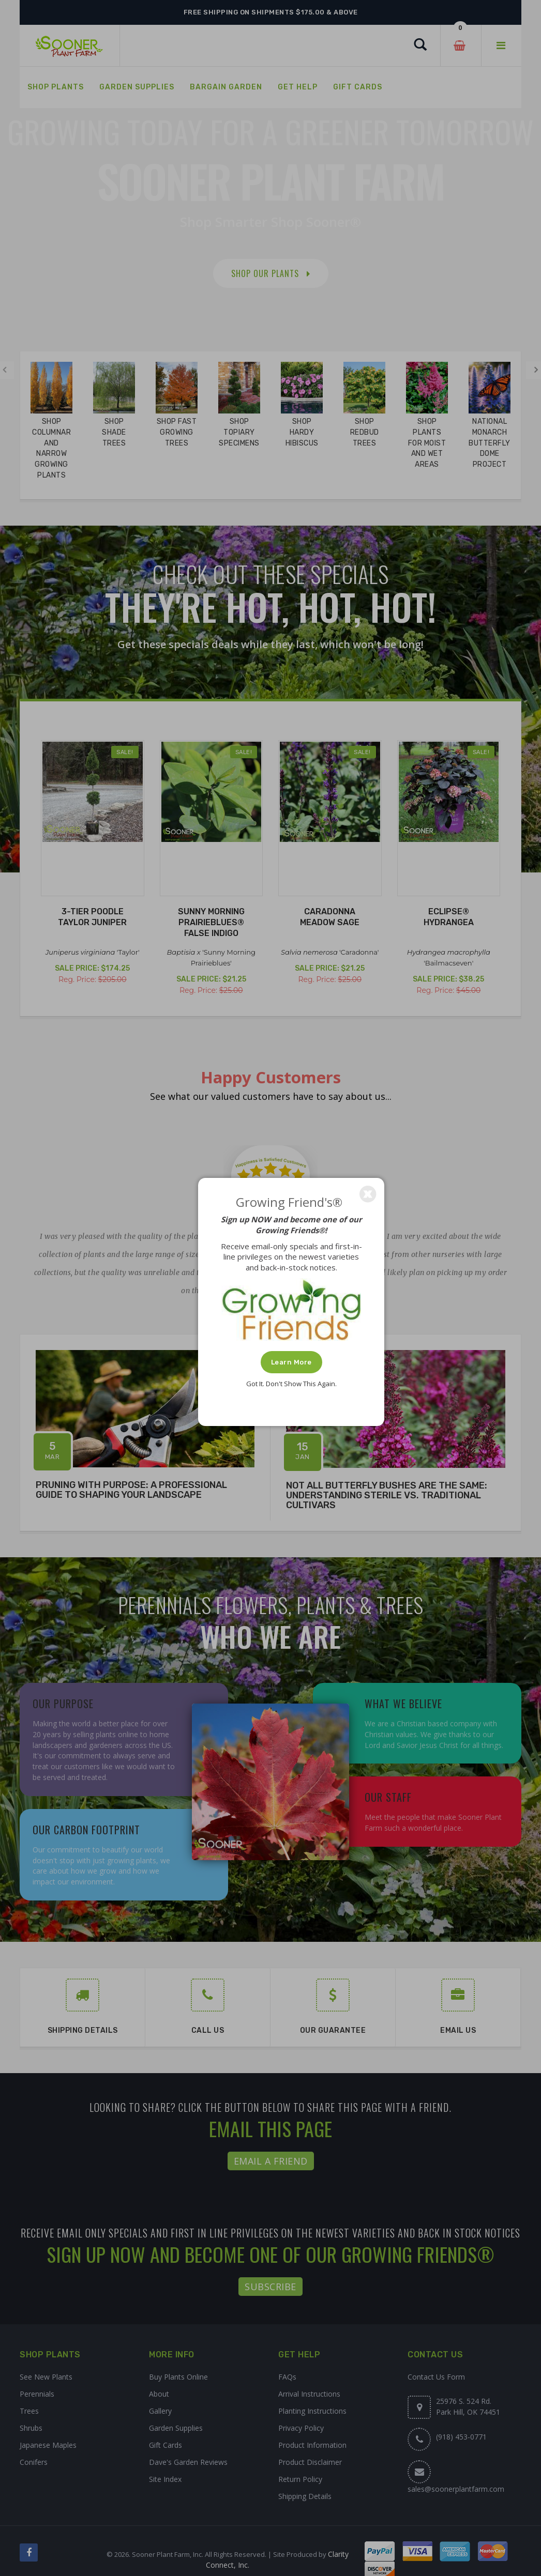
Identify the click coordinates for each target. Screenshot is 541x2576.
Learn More (291, 1362)
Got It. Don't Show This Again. (291, 1383)
